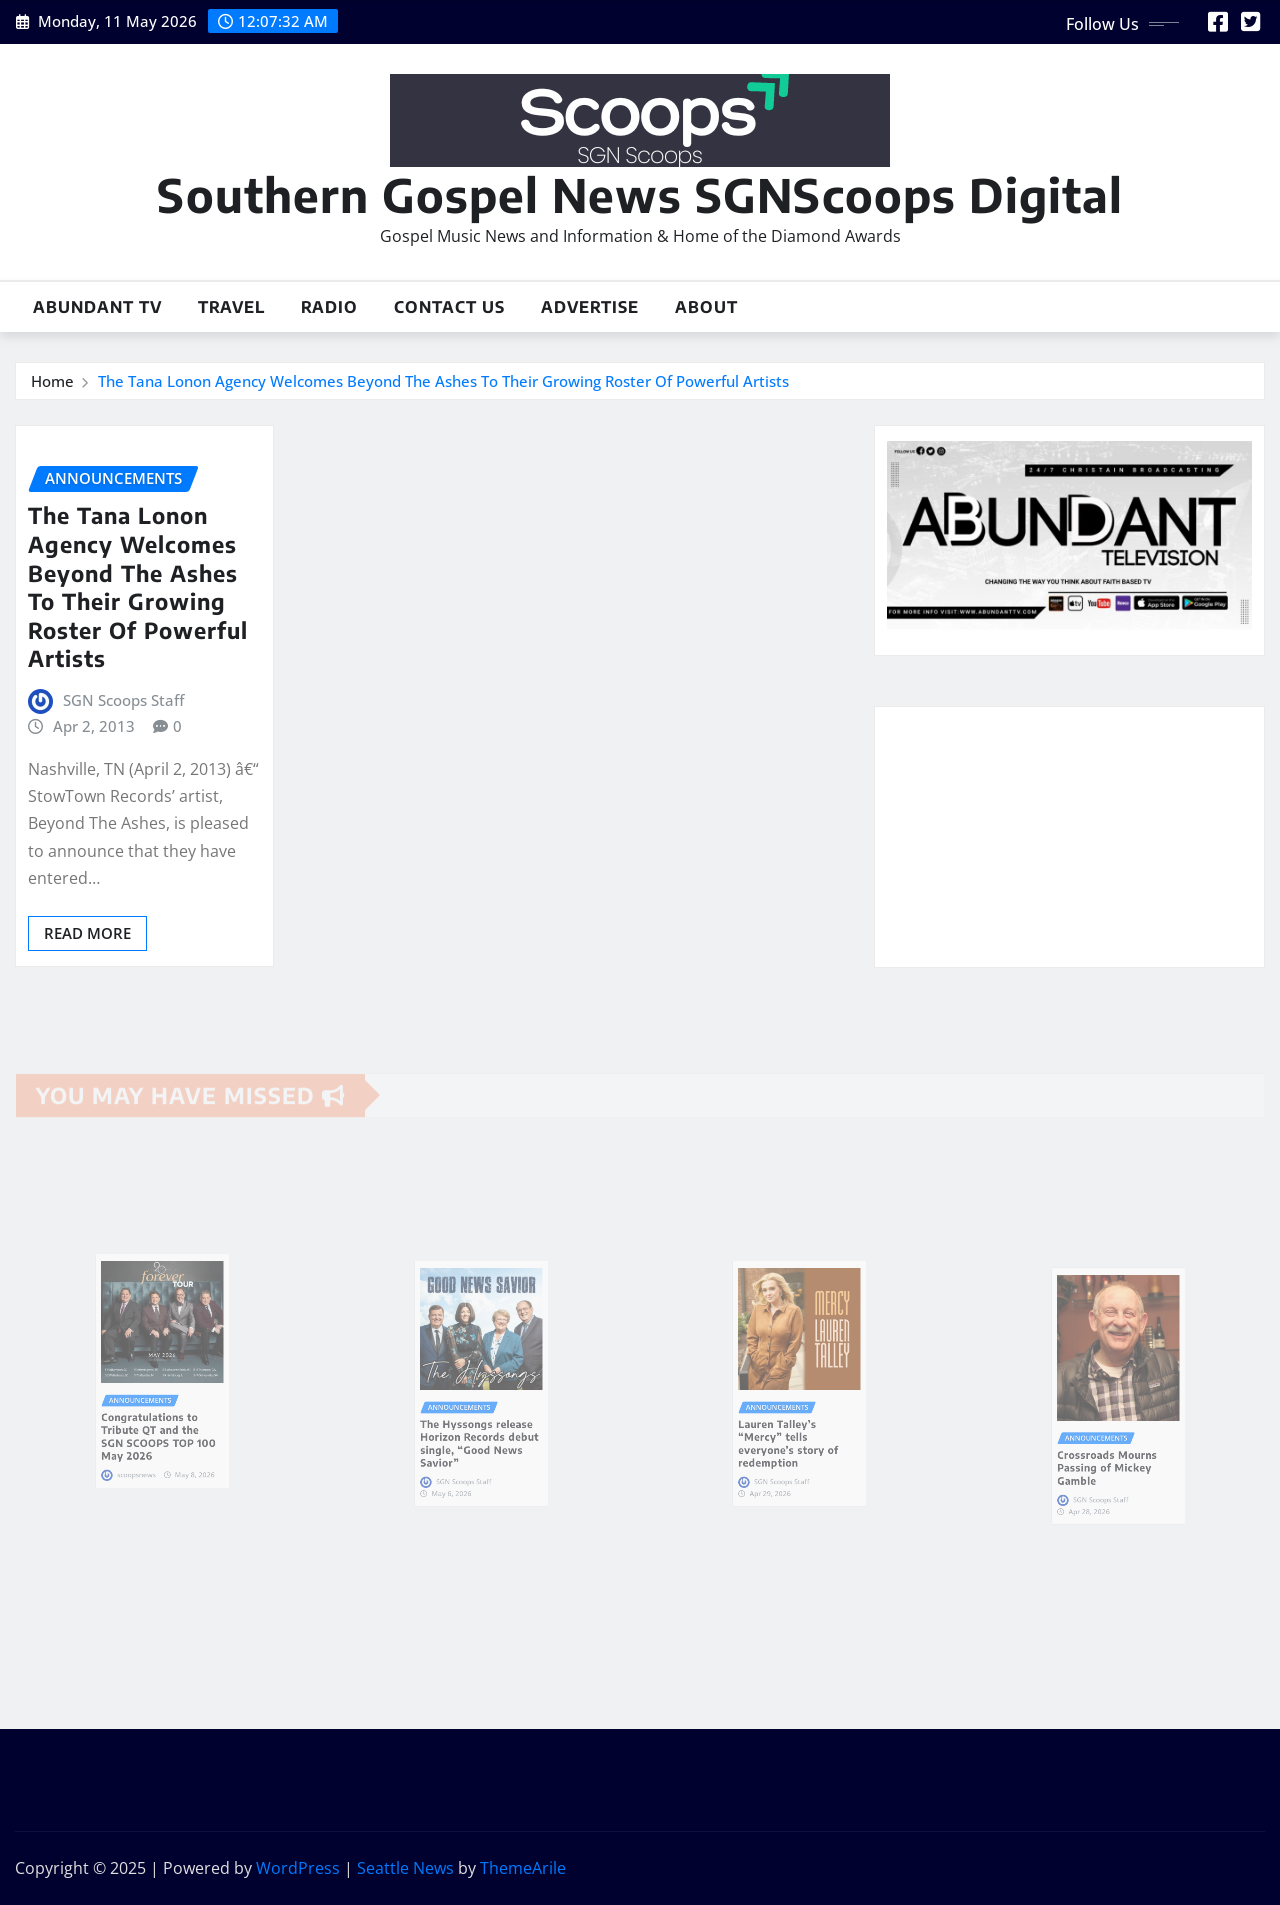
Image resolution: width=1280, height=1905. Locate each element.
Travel (231, 307)
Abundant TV (97, 307)
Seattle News (405, 1868)
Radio (329, 307)
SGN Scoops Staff (123, 700)
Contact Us (449, 307)
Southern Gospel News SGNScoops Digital (640, 194)
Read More (87, 933)
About (706, 307)
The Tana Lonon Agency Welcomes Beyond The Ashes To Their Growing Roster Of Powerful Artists (443, 381)
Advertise (590, 307)
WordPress (298, 1868)
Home (52, 381)
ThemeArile (523, 1868)
